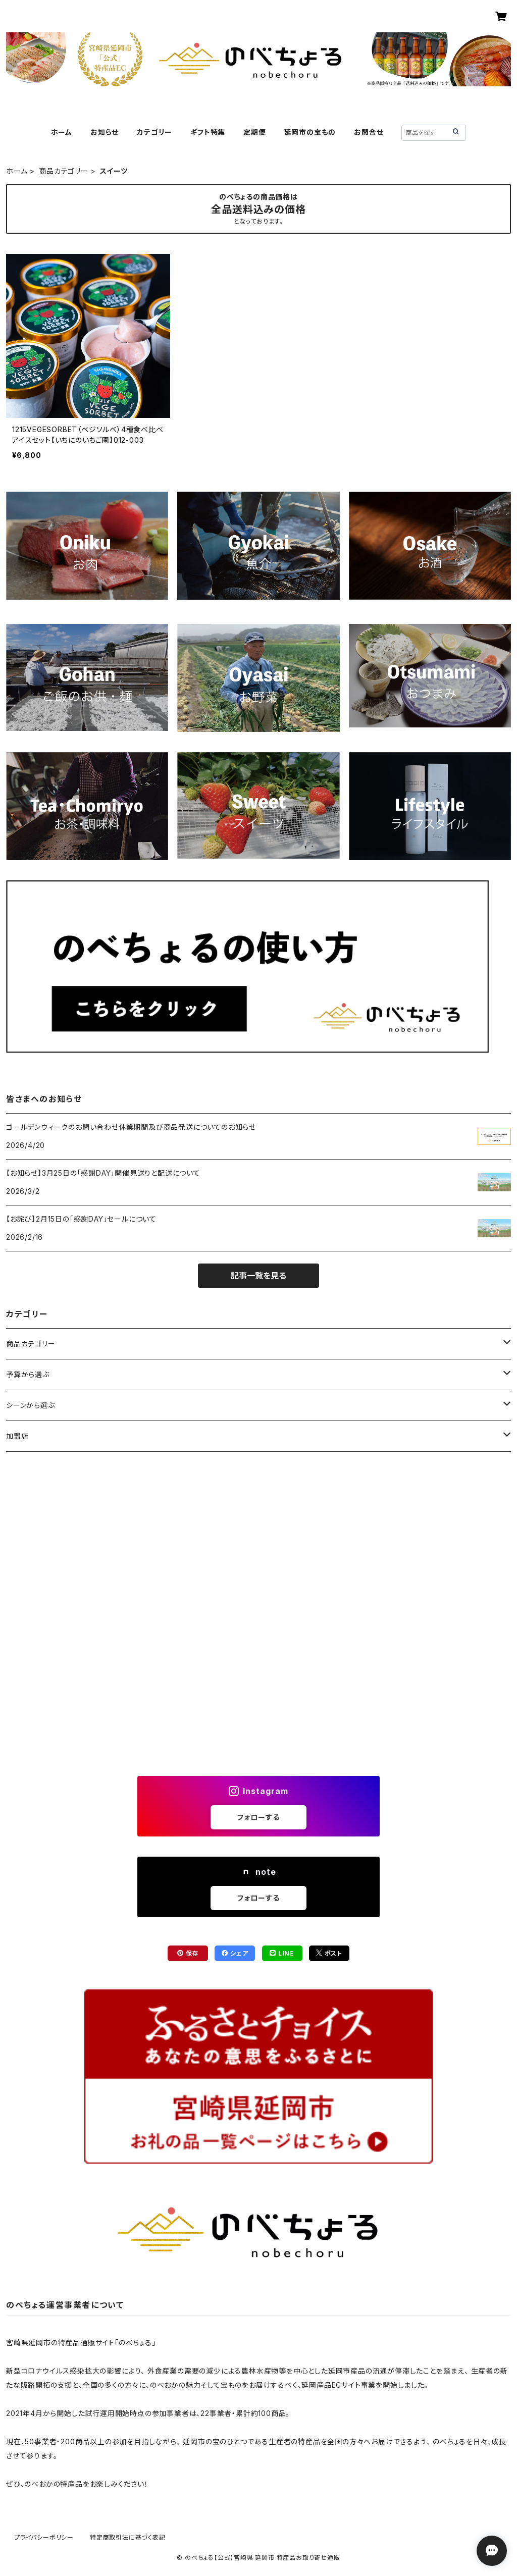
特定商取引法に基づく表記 (128, 2537)
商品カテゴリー (63, 171)
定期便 (254, 132)
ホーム (61, 132)
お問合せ (368, 132)
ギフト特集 (207, 132)
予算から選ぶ (27, 1374)
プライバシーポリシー (44, 2537)
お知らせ (104, 132)
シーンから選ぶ (30, 1405)
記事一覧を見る (258, 1276)
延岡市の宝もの (310, 132)
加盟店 (17, 1436)
